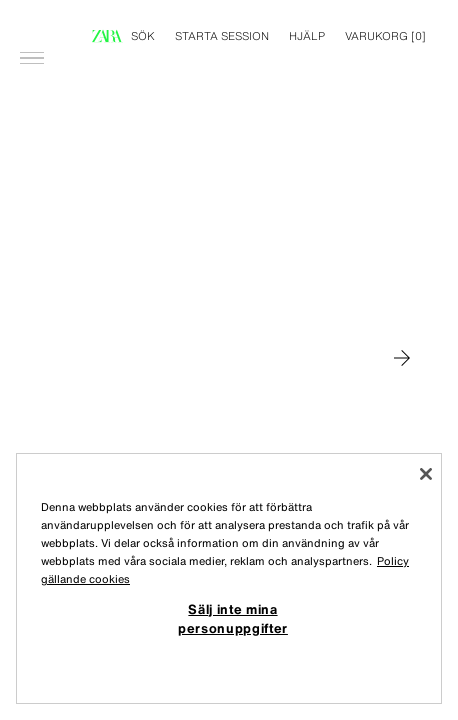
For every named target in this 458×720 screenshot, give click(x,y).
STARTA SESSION (222, 36)
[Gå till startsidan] (107, 36)
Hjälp (307, 36)
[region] (229, 578)
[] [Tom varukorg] (385, 36)
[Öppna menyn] (32, 26)
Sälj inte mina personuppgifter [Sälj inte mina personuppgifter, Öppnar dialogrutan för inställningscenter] (233, 618)
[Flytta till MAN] (402, 358)
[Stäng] (426, 474)
